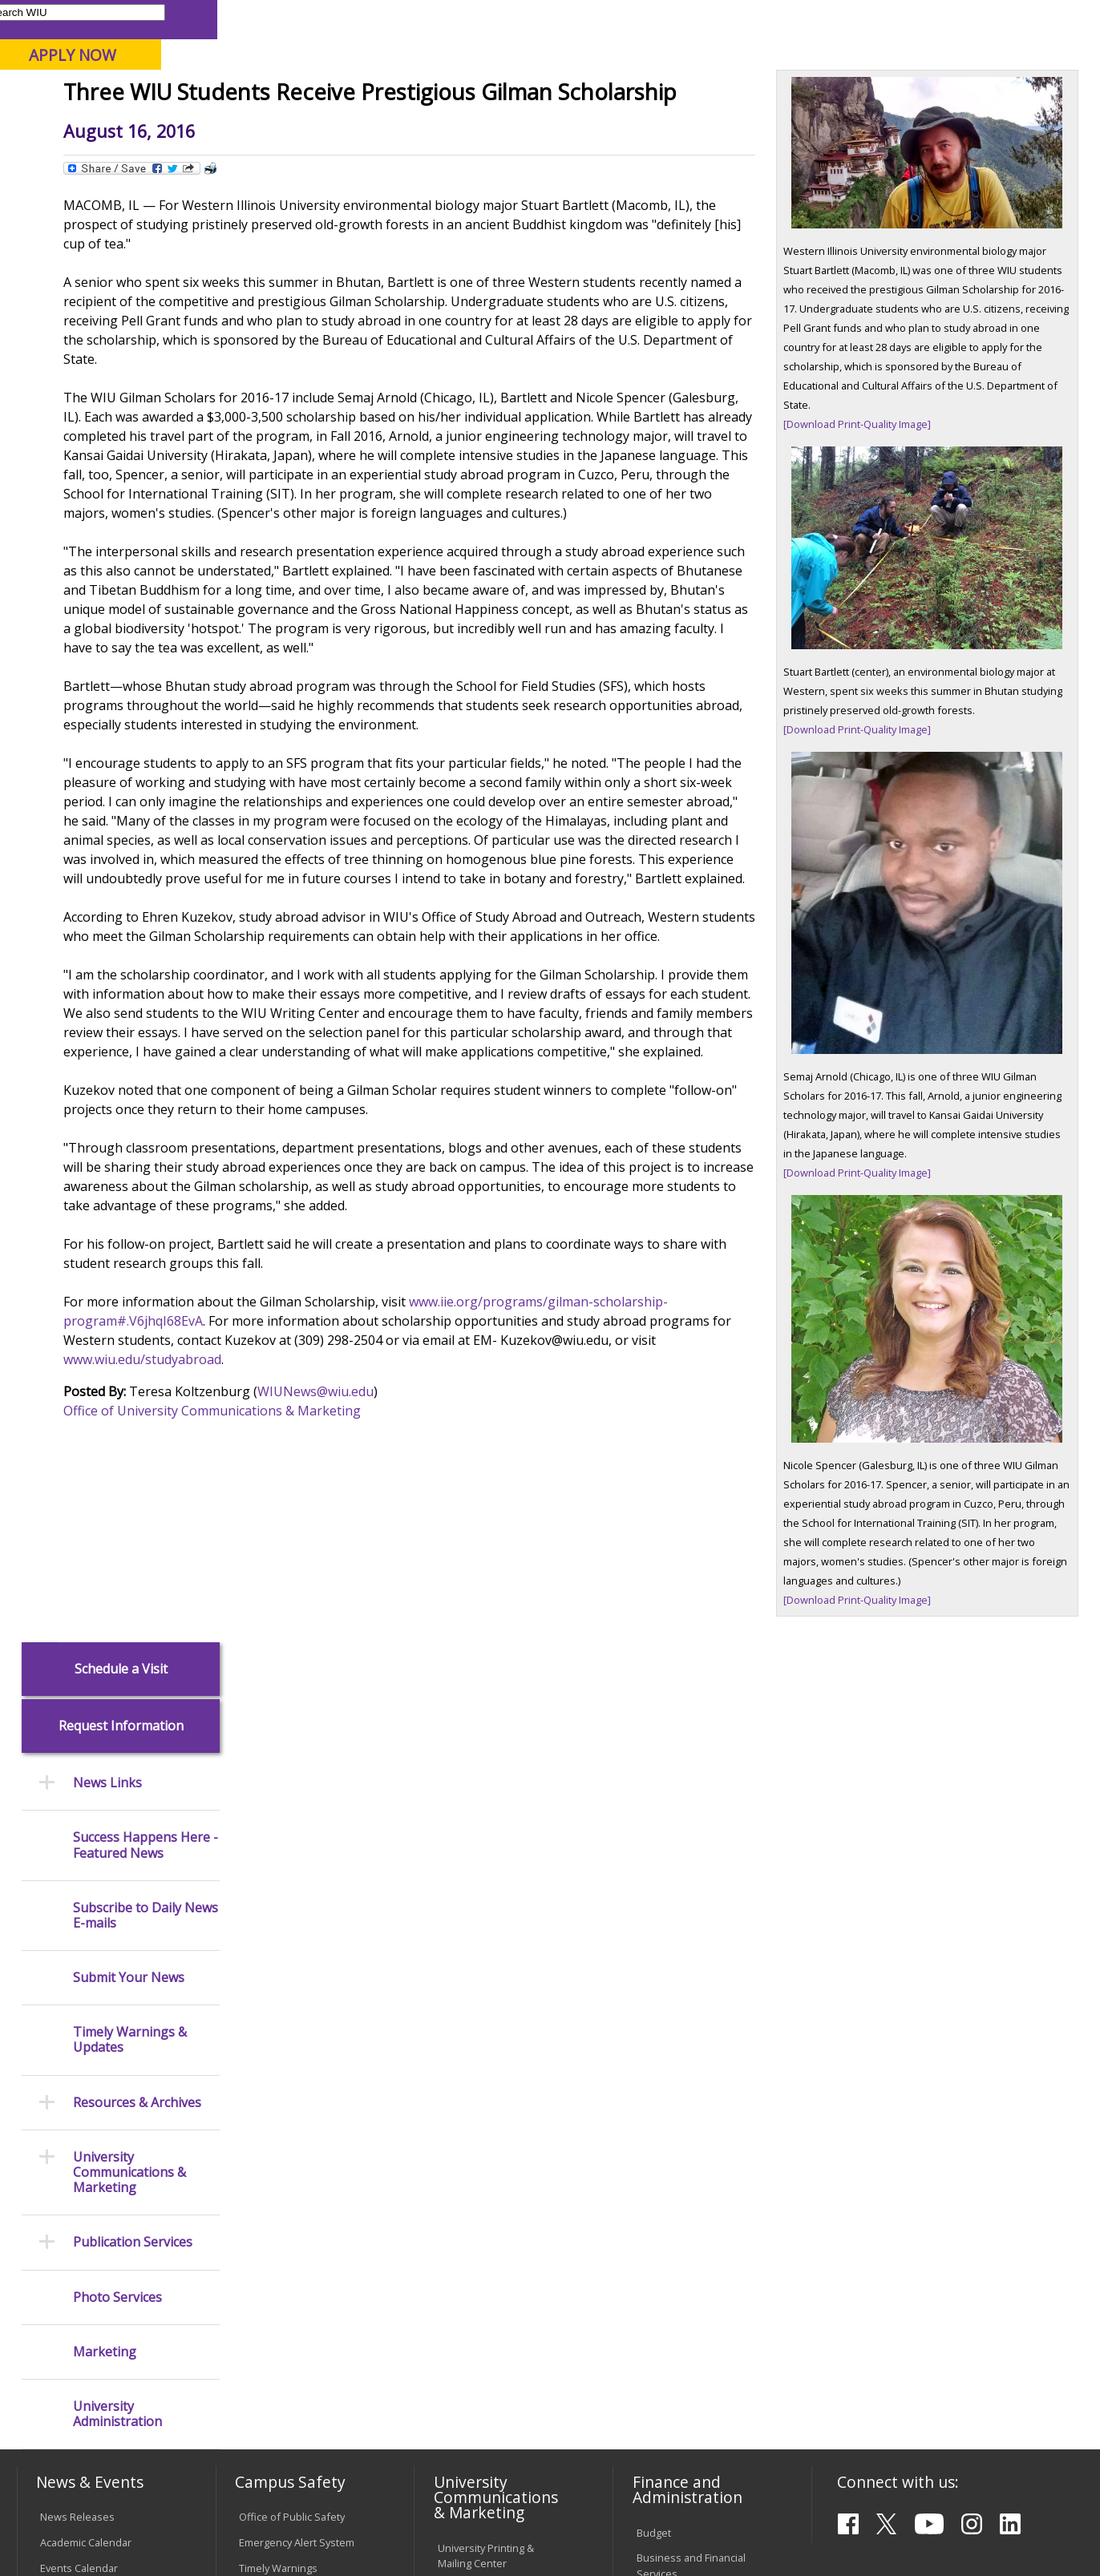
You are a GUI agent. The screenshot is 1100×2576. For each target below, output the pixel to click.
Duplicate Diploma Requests (83, 2224)
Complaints (464, 2358)
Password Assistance (290, 2204)
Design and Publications (495, 1930)
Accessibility (79, 2454)
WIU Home (272, 164)
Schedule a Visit (121, 214)
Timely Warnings (278, 1909)
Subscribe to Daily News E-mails (145, 461)
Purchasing (663, 2007)
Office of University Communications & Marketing (379, 1761)
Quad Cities (388, 95)
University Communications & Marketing (129, 719)
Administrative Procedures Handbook (493, 2257)
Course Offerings (622, 18)
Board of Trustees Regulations (481, 2191)
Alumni (439, 127)
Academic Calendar (85, 1883)
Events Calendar (79, 1909)
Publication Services (132, 788)
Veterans (360, 2454)
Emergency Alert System (296, 1883)
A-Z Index (767, 18)
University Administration (117, 960)
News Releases (77, 1858)
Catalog (57, 2029)
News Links (107, 329)
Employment (173, 2454)
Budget (654, 1873)
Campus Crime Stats (287, 1960)
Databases (65, 2055)
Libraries (542, 18)
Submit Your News (128, 523)
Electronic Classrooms (292, 2178)
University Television (487, 1981)
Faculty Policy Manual (487, 2225)
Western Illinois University (254, 69)
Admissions (341, 127)
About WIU (128, 127)
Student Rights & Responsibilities (478, 2325)
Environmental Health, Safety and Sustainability (297, 2034)
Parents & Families (71, 18)
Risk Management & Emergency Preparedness (301, 1994)
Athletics (589, 127)
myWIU (824, 18)
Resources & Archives (137, 648)
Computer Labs (275, 2153)
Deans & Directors (680, 2168)
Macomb (311, 95)
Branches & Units (81, 2004)
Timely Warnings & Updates (130, 586)
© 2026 (60, 2523)
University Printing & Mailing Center (486, 1897)
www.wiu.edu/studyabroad (642, 1710)
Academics (234, 127)
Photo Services (117, 842)
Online (458, 95)
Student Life (770, 127)
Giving (674, 127)
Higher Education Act (487, 2048)
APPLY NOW (955, 55)
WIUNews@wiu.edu (483, 1742)
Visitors (152, 18)
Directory (704, 18)
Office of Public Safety (292, 1858)
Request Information (121, 272)
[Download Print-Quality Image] (874, 533)
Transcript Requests (88, 2191)
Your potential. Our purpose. (181, 95)
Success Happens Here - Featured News (145, 391)
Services (60, 2080)
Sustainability (271, 2454)
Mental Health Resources (299, 1935)
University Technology (291, 2270)
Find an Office (669, 2142)
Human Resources (681, 1981)
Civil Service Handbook (492, 2291)
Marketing (104, 897)
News (330, 164)
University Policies (481, 2157)
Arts (510, 127)
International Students (244, 18)
